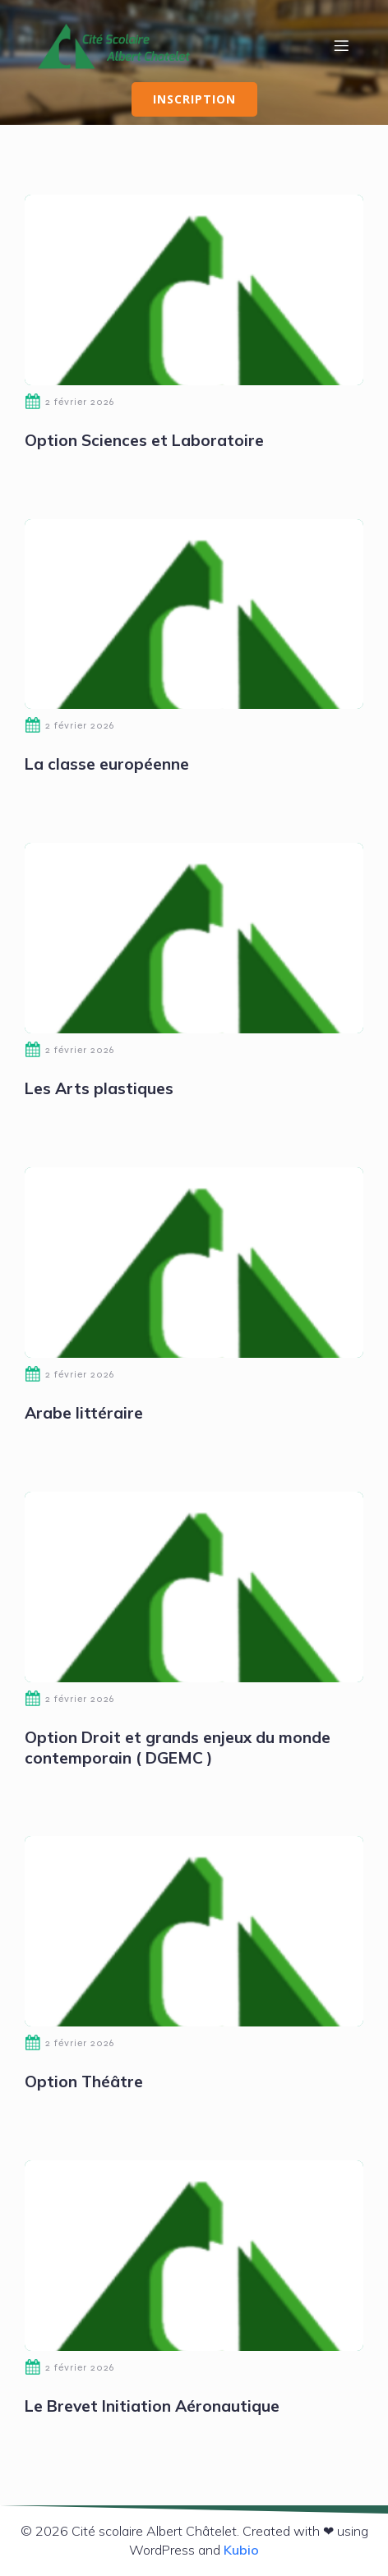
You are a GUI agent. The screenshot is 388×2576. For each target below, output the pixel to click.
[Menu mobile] (341, 45)
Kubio (241, 2550)
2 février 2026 (69, 401)
